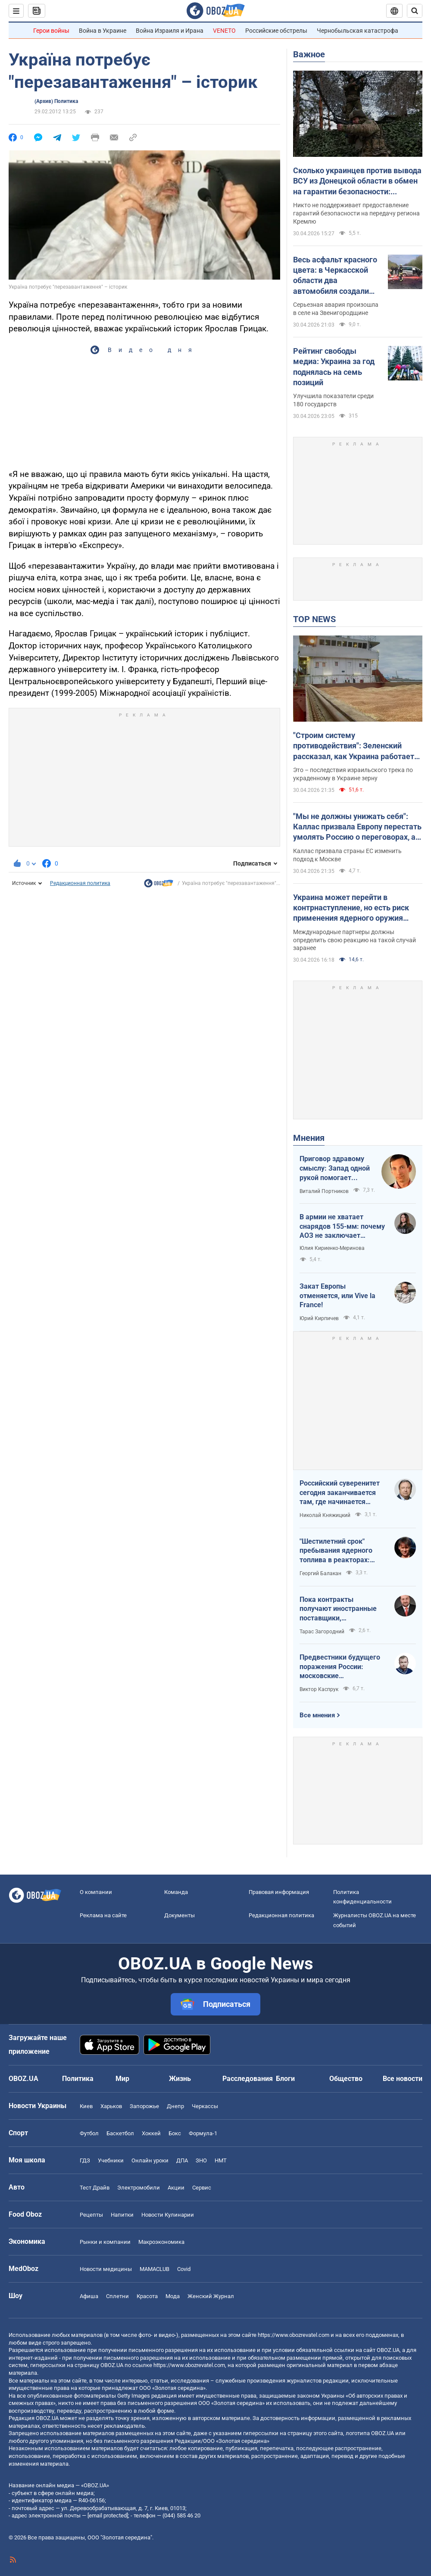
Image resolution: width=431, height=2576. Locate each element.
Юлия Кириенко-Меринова (332, 1248)
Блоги (285, 2079)
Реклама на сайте (103, 1915)
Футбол (89, 2133)
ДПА (182, 2160)
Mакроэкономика (161, 2242)
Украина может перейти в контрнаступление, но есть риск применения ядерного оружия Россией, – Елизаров (351, 908)
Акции (176, 2187)
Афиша (89, 2296)
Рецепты (91, 2215)
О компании (96, 1892)
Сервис (201, 2187)
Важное (309, 54)
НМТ (221, 2160)
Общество (345, 2079)
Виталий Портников (324, 1191)
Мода (173, 2296)
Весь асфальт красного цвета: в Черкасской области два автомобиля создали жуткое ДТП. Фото (335, 275)
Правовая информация (279, 1892)
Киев (86, 2106)
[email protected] (107, 2515)
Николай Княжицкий (325, 1515)
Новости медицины (106, 2269)
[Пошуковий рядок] (414, 10)
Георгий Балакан (320, 1573)
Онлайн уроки (150, 2160)
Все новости (402, 2079)
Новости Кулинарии (167, 2215)
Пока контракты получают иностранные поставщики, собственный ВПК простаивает (338, 1609)
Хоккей (151, 2133)
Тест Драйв (94, 2187)
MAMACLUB (154, 2269)
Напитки (122, 2215)
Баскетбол (120, 2133)
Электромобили (138, 2187)
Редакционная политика (80, 883)
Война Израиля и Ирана (169, 30)
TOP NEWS (314, 619)
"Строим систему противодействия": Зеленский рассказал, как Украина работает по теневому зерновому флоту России (353, 746)
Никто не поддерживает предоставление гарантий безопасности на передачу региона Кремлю (356, 213)
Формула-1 (203, 2133)
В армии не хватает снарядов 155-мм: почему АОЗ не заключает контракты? (342, 1226)
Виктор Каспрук (319, 1689)
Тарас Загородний (322, 1632)
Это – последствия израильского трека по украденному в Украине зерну (353, 774)
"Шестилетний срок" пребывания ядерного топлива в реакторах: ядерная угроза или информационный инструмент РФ (336, 1551)
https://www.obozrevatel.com (293, 2335)
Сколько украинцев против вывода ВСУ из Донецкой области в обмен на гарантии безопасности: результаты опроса (357, 181)
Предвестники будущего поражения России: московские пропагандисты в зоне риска (340, 1667)
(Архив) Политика (56, 101)
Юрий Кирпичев (319, 1318)
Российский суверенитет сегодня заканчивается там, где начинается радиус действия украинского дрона (340, 1493)
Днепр (175, 2106)
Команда (176, 1892)
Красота (147, 2296)
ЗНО (201, 2160)
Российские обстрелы (276, 30)
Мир (122, 2079)
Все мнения (317, 1715)
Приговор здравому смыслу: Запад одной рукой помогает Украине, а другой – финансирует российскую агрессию (335, 1168)
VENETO (224, 30)
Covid (184, 2269)
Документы (179, 1915)
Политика (78, 2079)
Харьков (111, 2106)
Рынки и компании (105, 2242)
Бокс (175, 2133)
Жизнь (180, 2079)
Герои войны (51, 30)
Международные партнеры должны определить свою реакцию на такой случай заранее (354, 940)
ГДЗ (85, 2160)
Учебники (111, 2160)
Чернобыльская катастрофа (357, 30)
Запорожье (144, 2106)
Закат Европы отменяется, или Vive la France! (337, 1295)
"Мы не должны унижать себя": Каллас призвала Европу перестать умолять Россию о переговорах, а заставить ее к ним (357, 827)
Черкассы (205, 2106)
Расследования (247, 2079)
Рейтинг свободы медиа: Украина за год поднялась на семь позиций (334, 366)
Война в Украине (102, 30)
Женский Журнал (210, 2296)
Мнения (309, 1138)
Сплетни (117, 2296)
